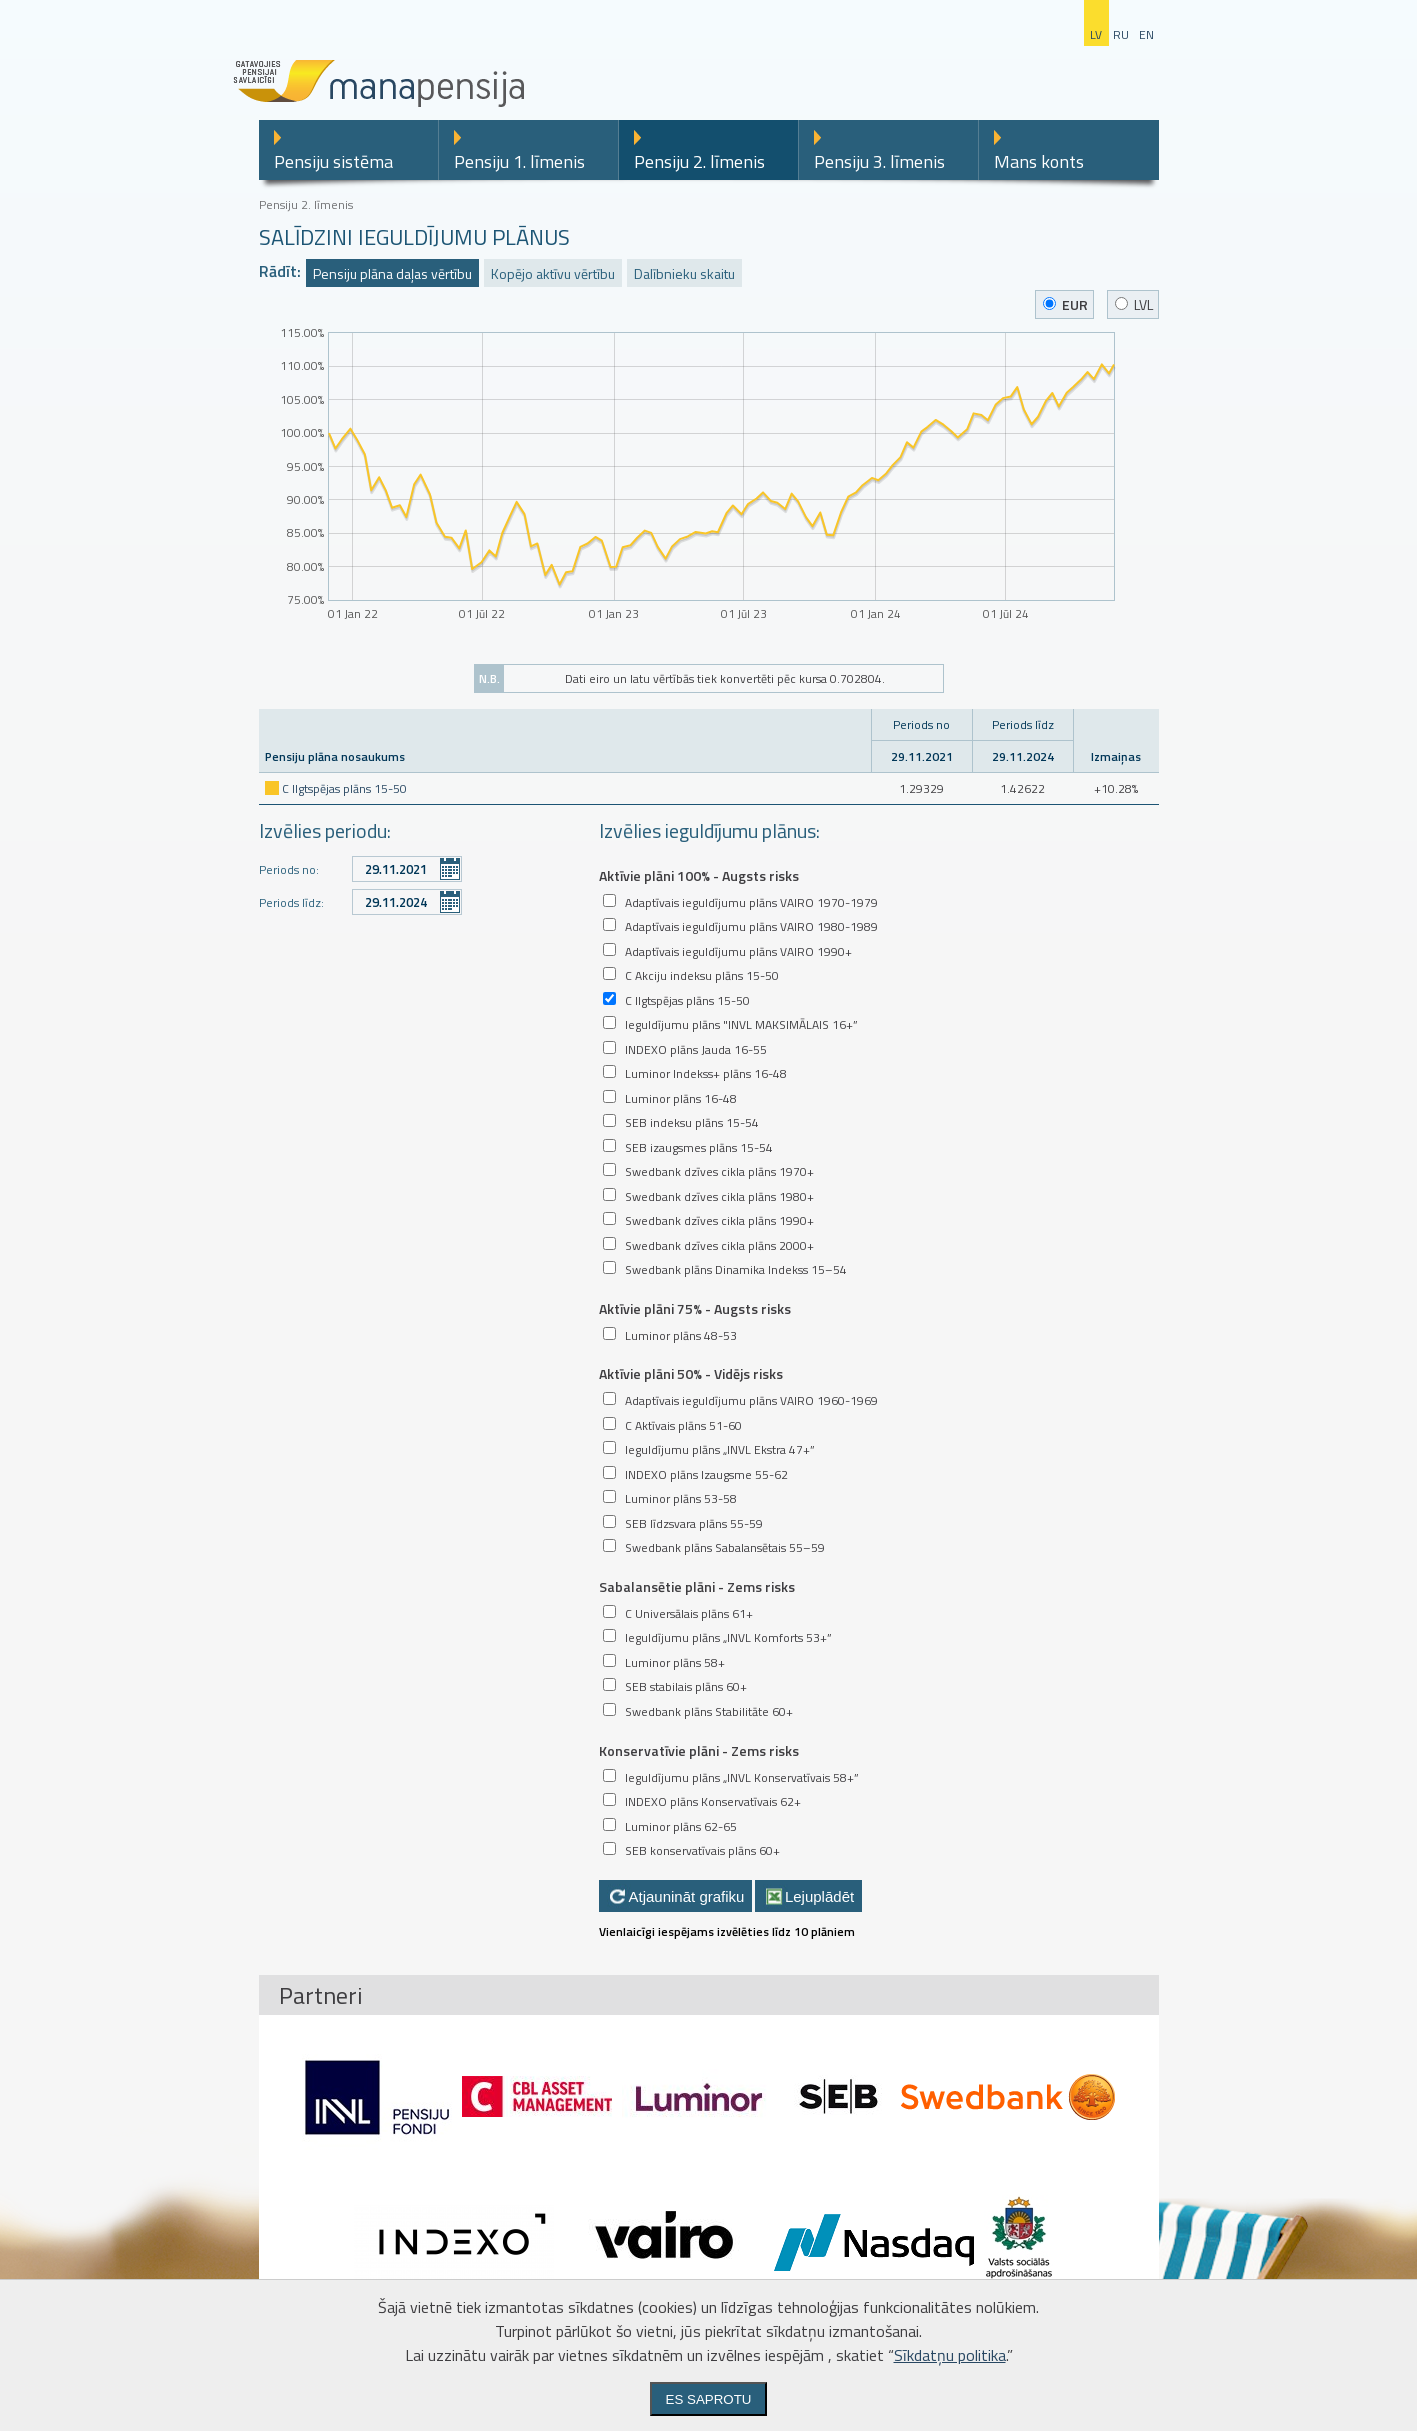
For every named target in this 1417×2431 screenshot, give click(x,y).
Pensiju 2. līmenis (699, 161)
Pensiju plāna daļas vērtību (392, 273)
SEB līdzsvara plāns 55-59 (694, 1523)
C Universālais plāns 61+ (689, 1613)
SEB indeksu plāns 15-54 (692, 1122)
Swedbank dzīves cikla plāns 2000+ (719, 1245)
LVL (1134, 304)
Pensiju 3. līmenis (879, 161)
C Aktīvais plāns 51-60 (683, 1425)
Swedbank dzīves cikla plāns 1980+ (719, 1196)
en (1146, 34)
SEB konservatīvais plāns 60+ (702, 1850)
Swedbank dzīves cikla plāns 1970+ (719, 1171)
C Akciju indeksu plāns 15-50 (702, 975)
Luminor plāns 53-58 (681, 1498)
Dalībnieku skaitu (684, 273)
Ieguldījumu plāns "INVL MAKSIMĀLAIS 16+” (741, 1024)
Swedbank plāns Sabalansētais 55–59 (725, 1547)
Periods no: (289, 869)
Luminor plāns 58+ (675, 1662)
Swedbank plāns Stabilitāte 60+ (709, 1711)
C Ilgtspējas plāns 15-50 (344, 788)
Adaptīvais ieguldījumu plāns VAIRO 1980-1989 (751, 926)
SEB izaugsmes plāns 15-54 (699, 1147)
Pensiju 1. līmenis (519, 161)
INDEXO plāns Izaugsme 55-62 (706, 1474)
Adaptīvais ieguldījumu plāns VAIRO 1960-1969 (751, 1400)
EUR (1065, 304)
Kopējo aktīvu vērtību (553, 273)
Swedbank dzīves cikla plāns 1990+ (719, 1220)
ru (1121, 34)
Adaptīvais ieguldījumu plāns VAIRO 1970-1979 (751, 902)
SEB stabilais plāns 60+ (686, 1686)
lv (1096, 34)
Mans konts (1039, 161)
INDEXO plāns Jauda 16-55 (696, 1049)
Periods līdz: (291, 902)
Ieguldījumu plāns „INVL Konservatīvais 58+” (742, 1777)
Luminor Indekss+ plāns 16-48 (706, 1073)
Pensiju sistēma (333, 161)
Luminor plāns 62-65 (681, 1826)
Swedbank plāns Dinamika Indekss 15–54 (736, 1269)
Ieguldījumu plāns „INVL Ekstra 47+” (720, 1449)
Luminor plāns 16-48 (681, 1098)
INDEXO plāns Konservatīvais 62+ (713, 1801)
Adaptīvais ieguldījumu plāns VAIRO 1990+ (738, 951)
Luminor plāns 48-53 (681, 1335)
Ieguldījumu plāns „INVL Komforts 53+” (728, 1637)
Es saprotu (709, 2399)
